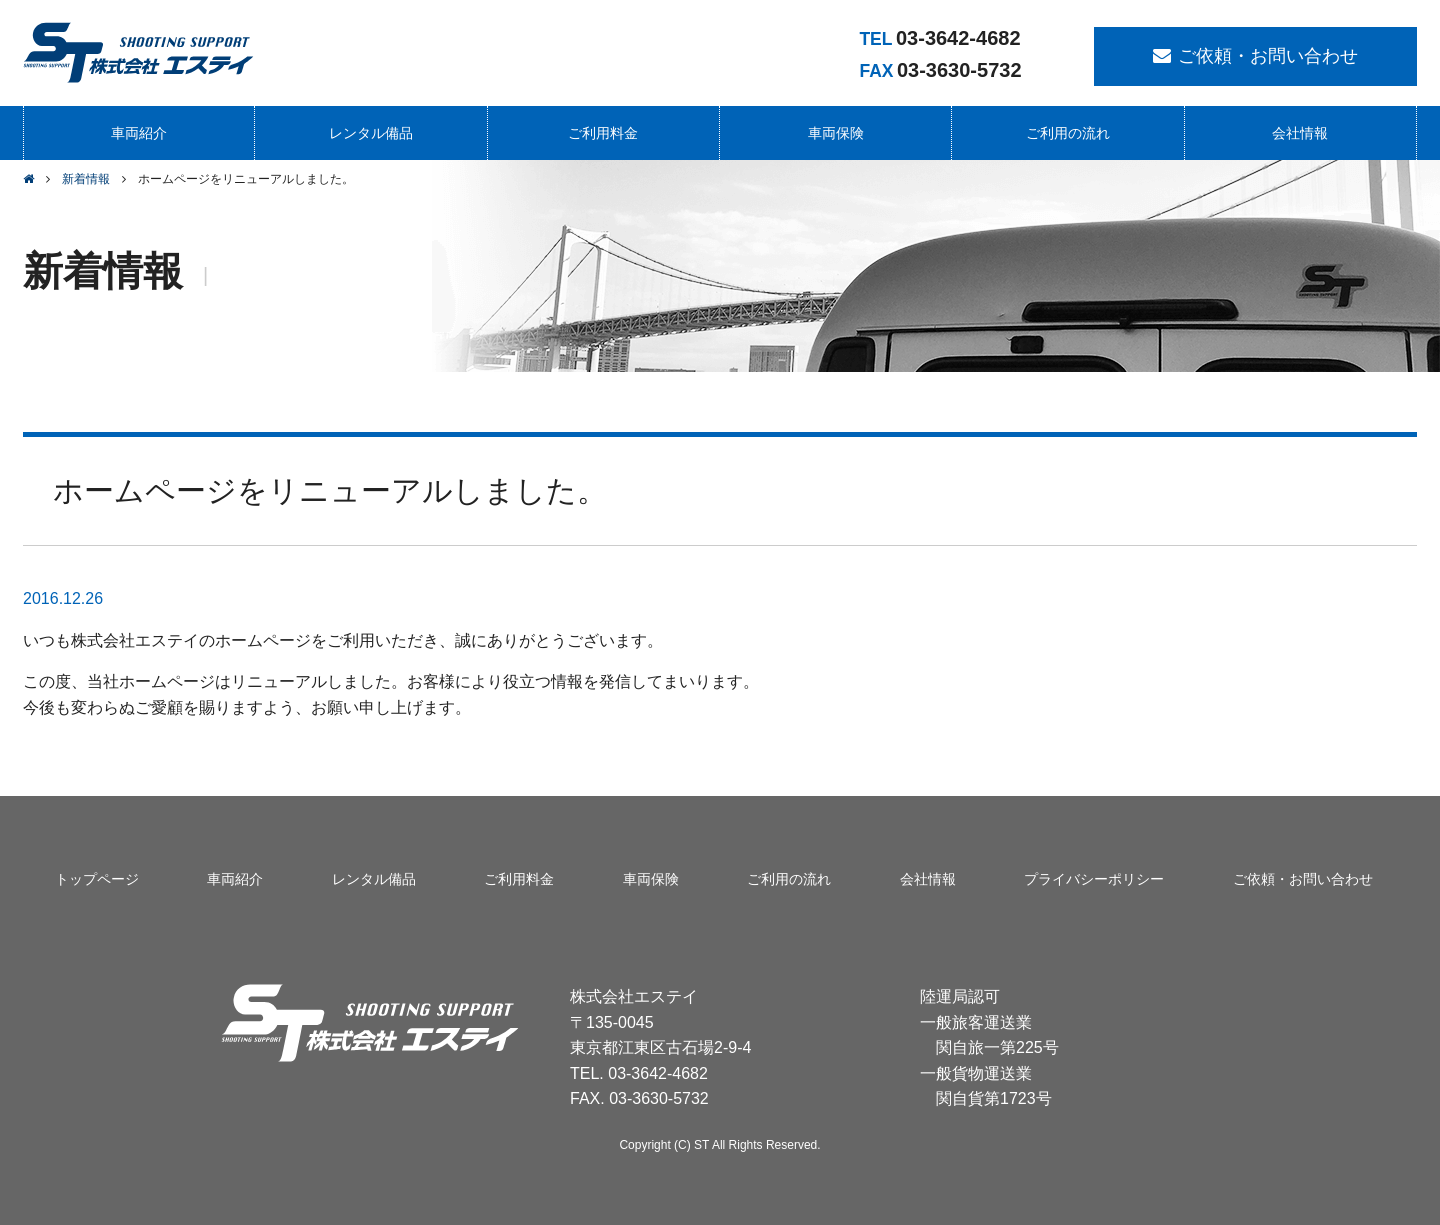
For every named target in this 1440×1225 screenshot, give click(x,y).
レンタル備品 (371, 133)
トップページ (97, 879)
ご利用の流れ (1068, 133)
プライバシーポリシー (1094, 879)
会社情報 (1300, 133)
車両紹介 (139, 133)
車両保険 (836, 133)
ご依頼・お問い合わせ (1268, 56)
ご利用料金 (603, 133)
